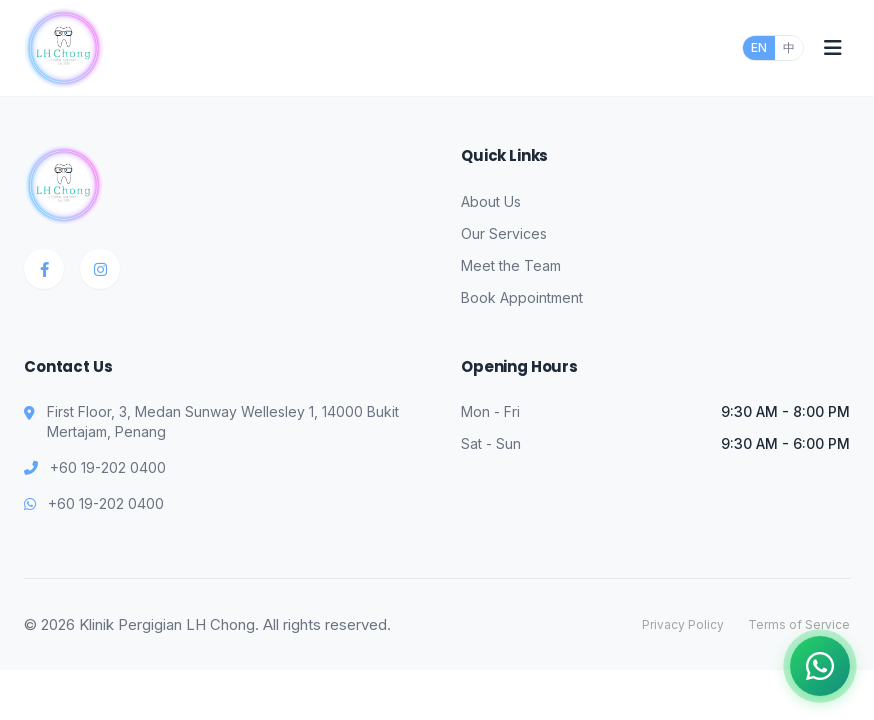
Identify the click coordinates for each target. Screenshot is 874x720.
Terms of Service (799, 624)
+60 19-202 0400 (108, 467)
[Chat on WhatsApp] (820, 666)
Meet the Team (511, 265)
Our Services (504, 233)
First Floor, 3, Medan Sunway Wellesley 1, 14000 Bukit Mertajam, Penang (223, 421)
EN (759, 47)
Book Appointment (522, 297)
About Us (491, 201)
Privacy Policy (683, 624)
